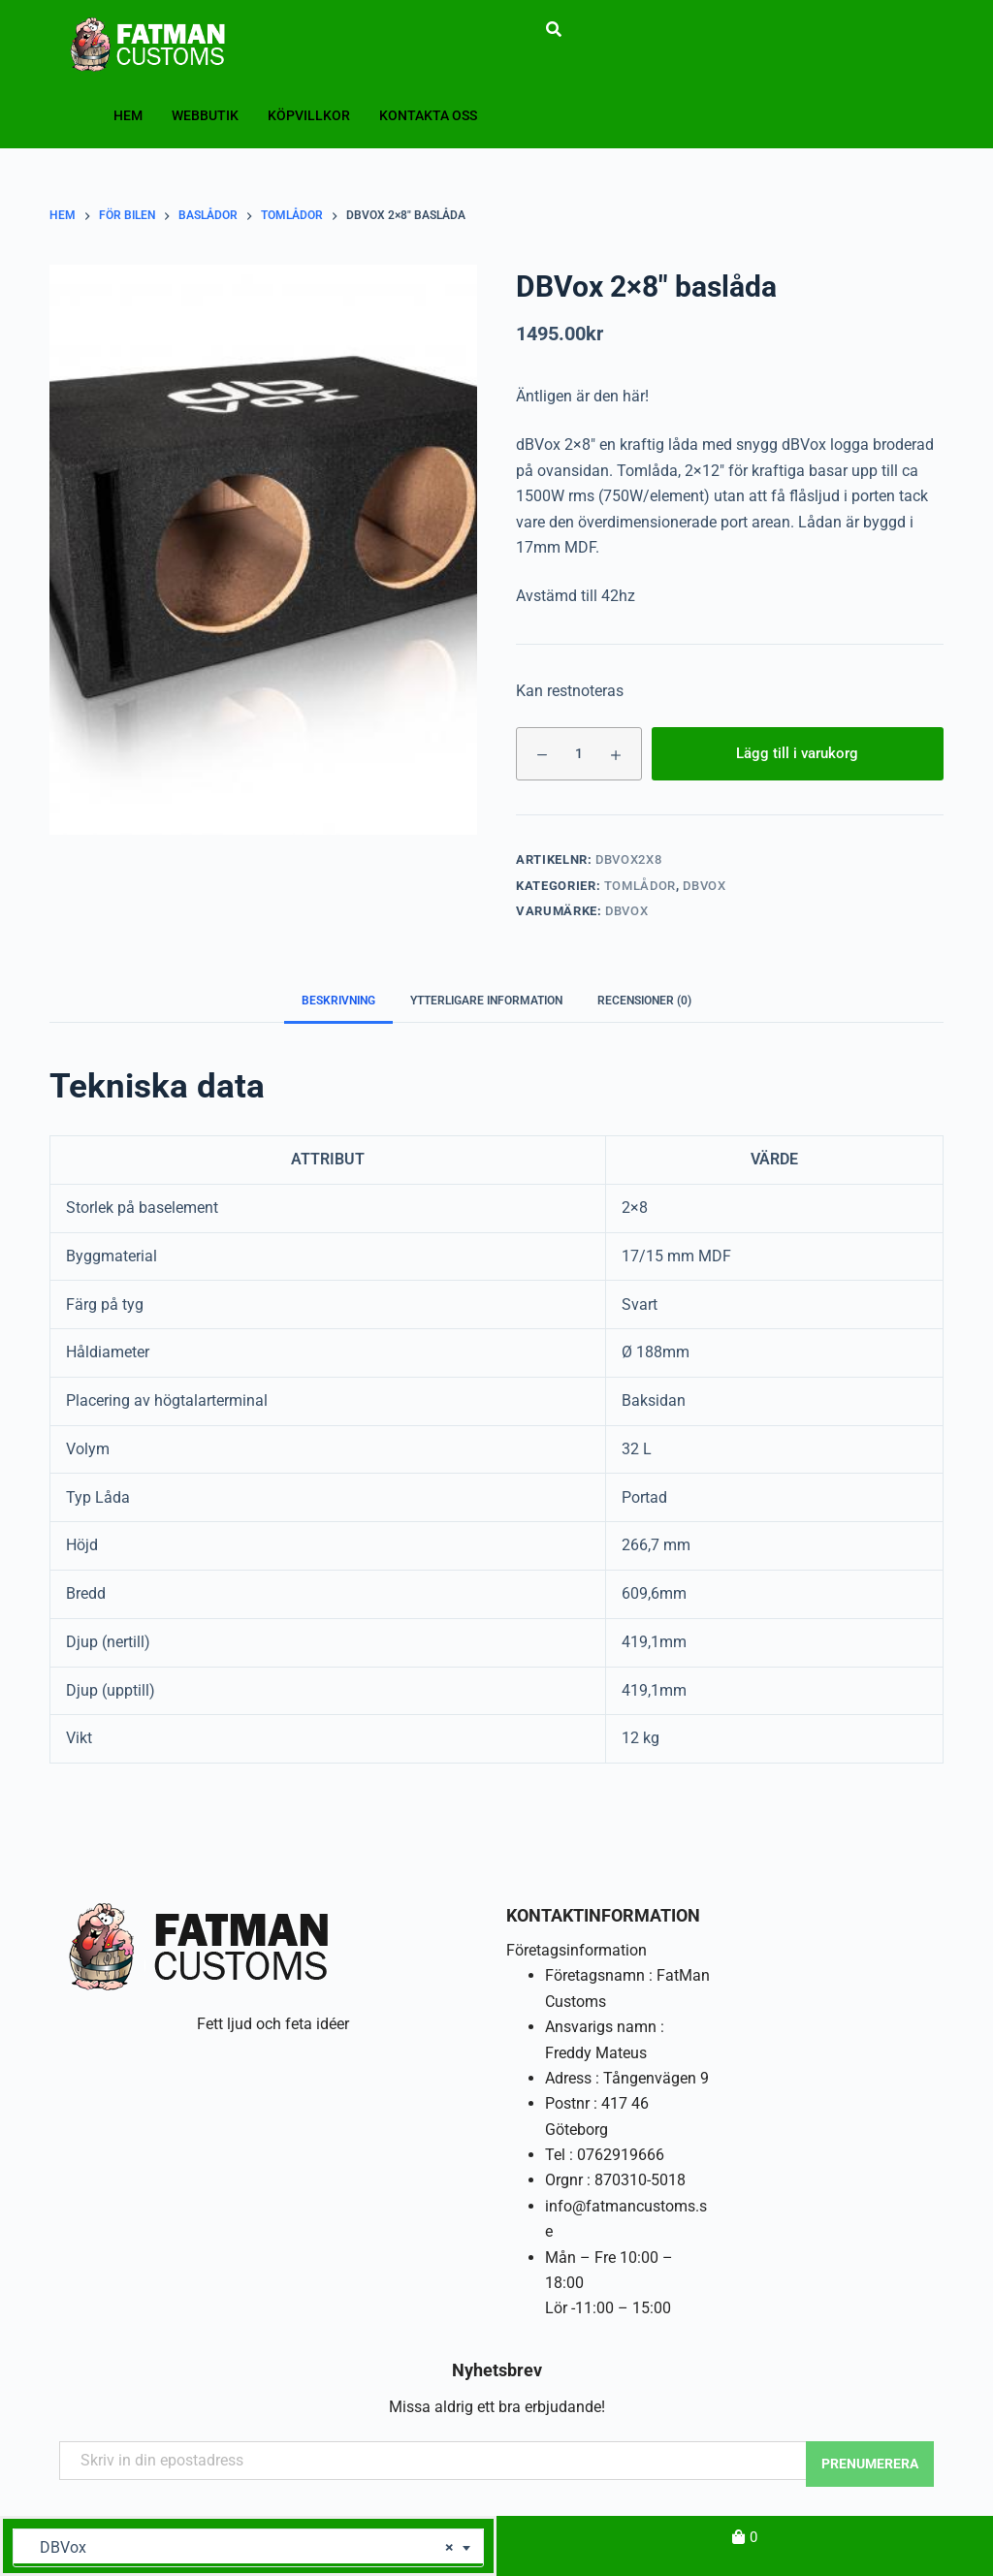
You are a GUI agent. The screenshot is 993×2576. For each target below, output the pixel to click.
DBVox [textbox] (241, 2547)
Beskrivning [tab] (338, 1000)
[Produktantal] (579, 753)
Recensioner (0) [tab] (644, 1000)
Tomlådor (640, 885)
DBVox (704, 885)
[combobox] (248, 2547)
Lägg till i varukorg (797, 753)
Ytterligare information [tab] (486, 1000)
